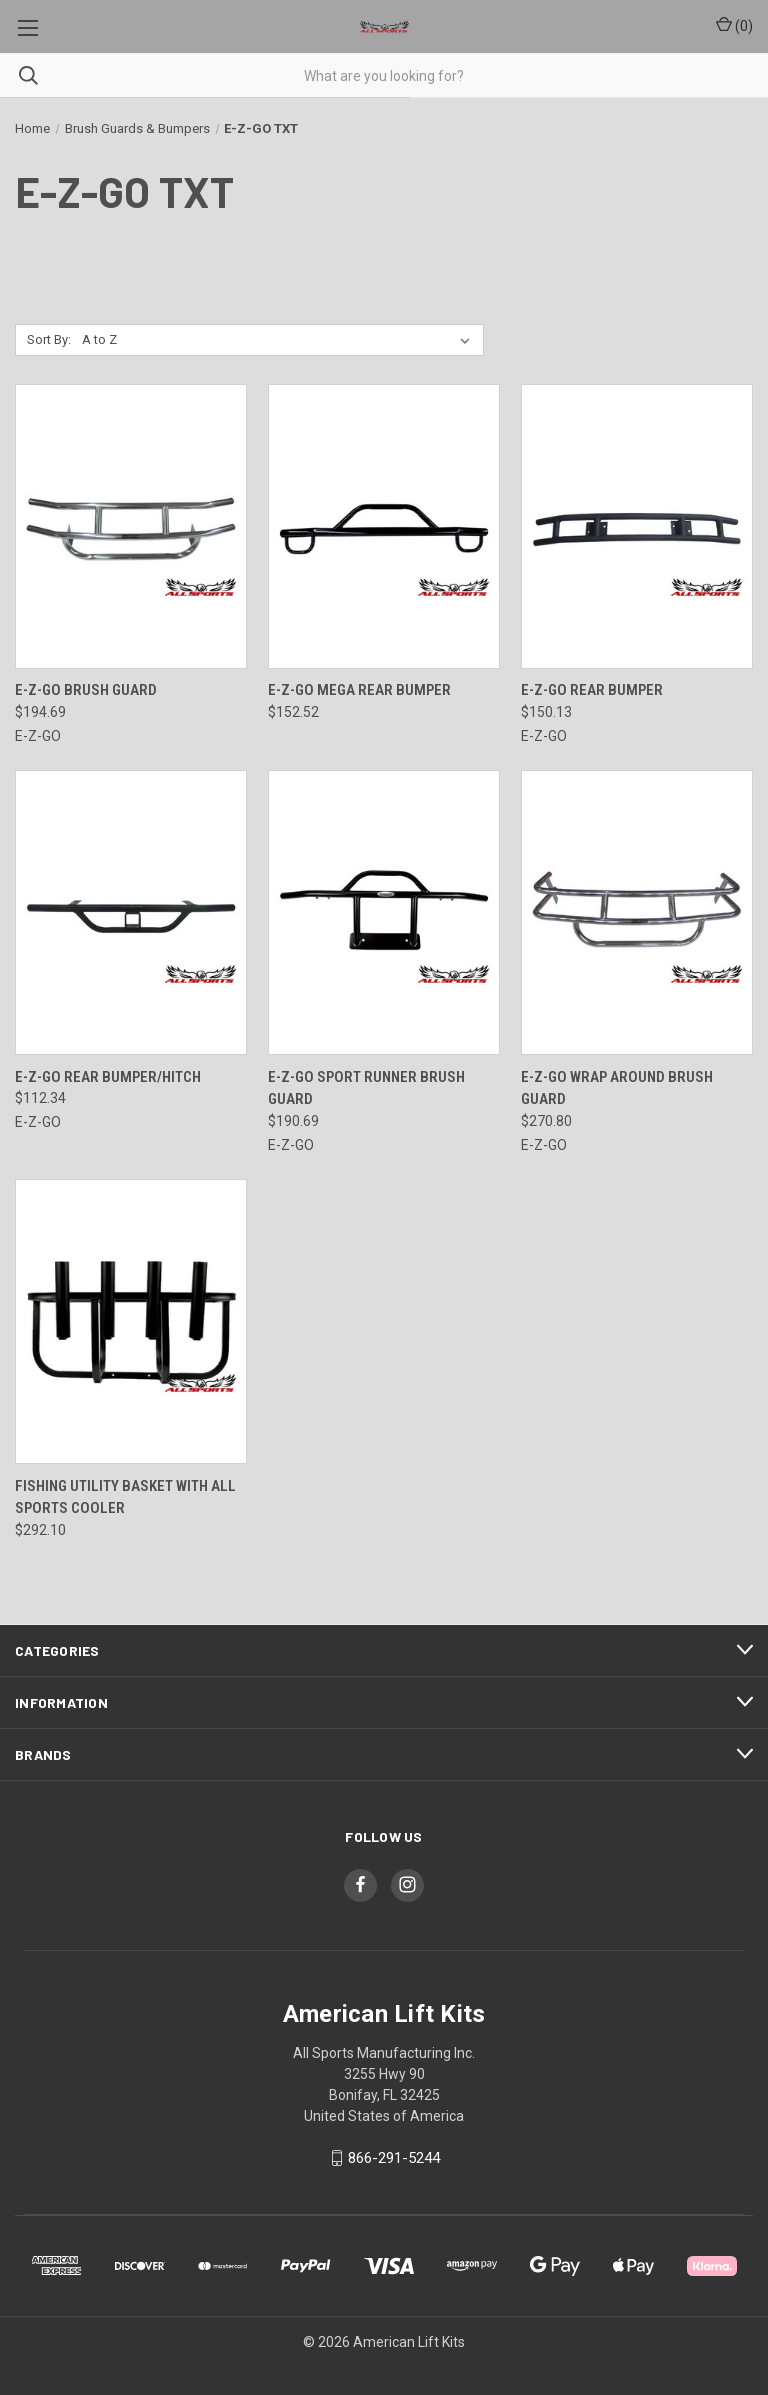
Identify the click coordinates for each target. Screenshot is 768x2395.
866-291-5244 (394, 2158)
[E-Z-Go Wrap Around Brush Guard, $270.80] (637, 912)
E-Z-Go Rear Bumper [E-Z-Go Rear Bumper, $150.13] (592, 690)
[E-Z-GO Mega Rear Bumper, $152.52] (384, 526)
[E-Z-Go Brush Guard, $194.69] (131, 526)
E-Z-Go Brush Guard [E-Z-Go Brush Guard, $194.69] (86, 690)
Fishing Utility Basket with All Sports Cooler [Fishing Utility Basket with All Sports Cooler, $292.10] (125, 1497)
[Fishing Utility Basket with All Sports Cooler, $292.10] (131, 1321)
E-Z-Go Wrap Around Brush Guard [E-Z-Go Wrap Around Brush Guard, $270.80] (617, 1088)
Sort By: (49, 339)
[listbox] (280, 340)
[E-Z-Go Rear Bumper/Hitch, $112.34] (131, 912)
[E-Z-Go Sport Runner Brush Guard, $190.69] (384, 912)
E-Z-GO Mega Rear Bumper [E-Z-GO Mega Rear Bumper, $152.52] (359, 690)
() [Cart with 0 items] (734, 25)
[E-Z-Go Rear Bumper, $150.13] (637, 526)
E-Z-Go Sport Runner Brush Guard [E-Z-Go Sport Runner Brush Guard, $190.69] (366, 1088)
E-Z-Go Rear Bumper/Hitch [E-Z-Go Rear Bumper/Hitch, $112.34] (108, 1077)
